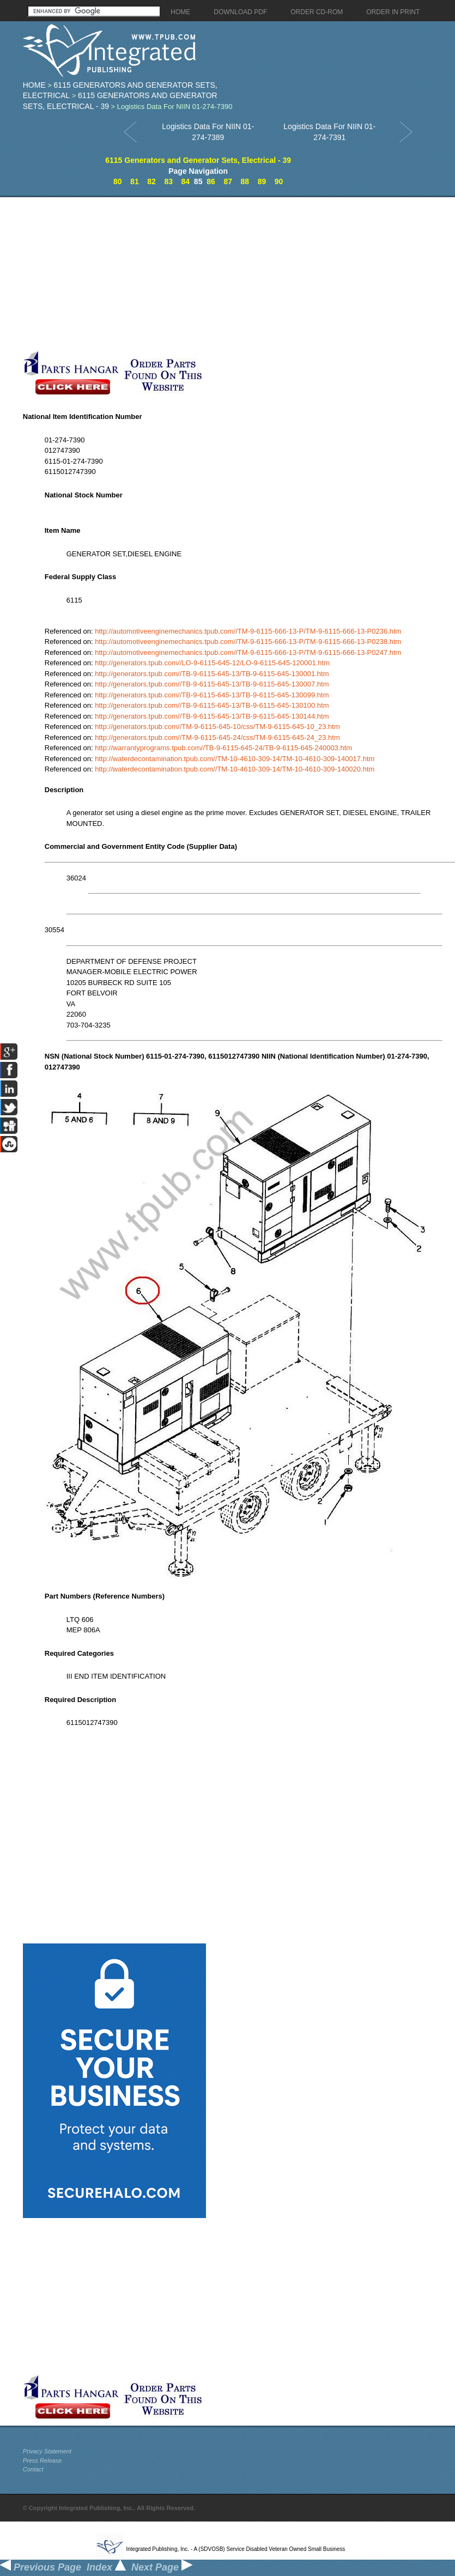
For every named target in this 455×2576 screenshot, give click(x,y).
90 (279, 181)
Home (34, 85)
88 (245, 181)
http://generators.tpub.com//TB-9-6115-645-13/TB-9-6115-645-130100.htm (212, 705)
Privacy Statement (47, 2451)
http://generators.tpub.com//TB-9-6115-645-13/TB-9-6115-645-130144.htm (212, 716)
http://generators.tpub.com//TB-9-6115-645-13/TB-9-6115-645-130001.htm (212, 674)
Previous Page (40, 2567)
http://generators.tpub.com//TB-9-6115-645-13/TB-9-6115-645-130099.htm (212, 695)
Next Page (161, 2567)
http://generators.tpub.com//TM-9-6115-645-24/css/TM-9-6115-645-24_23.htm (217, 737)
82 (151, 181)
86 (211, 181)
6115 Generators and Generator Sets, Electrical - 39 (198, 160)
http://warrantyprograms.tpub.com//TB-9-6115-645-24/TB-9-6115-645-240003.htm (223, 748)
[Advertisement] (193, 273)
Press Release (42, 2460)
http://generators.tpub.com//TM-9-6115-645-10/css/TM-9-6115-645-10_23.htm (217, 726)
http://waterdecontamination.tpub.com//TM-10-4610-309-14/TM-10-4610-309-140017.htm (234, 759)
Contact (33, 2469)
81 (134, 181)
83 (168, 181)
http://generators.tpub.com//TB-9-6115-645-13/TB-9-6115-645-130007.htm (212, 684)
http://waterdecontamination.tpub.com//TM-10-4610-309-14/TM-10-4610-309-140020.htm (234, 769)
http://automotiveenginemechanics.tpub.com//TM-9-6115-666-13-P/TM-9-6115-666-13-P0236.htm (248, 631)
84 (185, 181)
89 (262, 181)
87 (227, 181)
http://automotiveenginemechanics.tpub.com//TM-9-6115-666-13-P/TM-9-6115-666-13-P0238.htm (248, 641)
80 (117, 181)
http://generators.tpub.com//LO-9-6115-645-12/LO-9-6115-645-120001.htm (212, 663)
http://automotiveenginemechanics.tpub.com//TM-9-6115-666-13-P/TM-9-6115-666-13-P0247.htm (248, 652)
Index (106, 2567)
